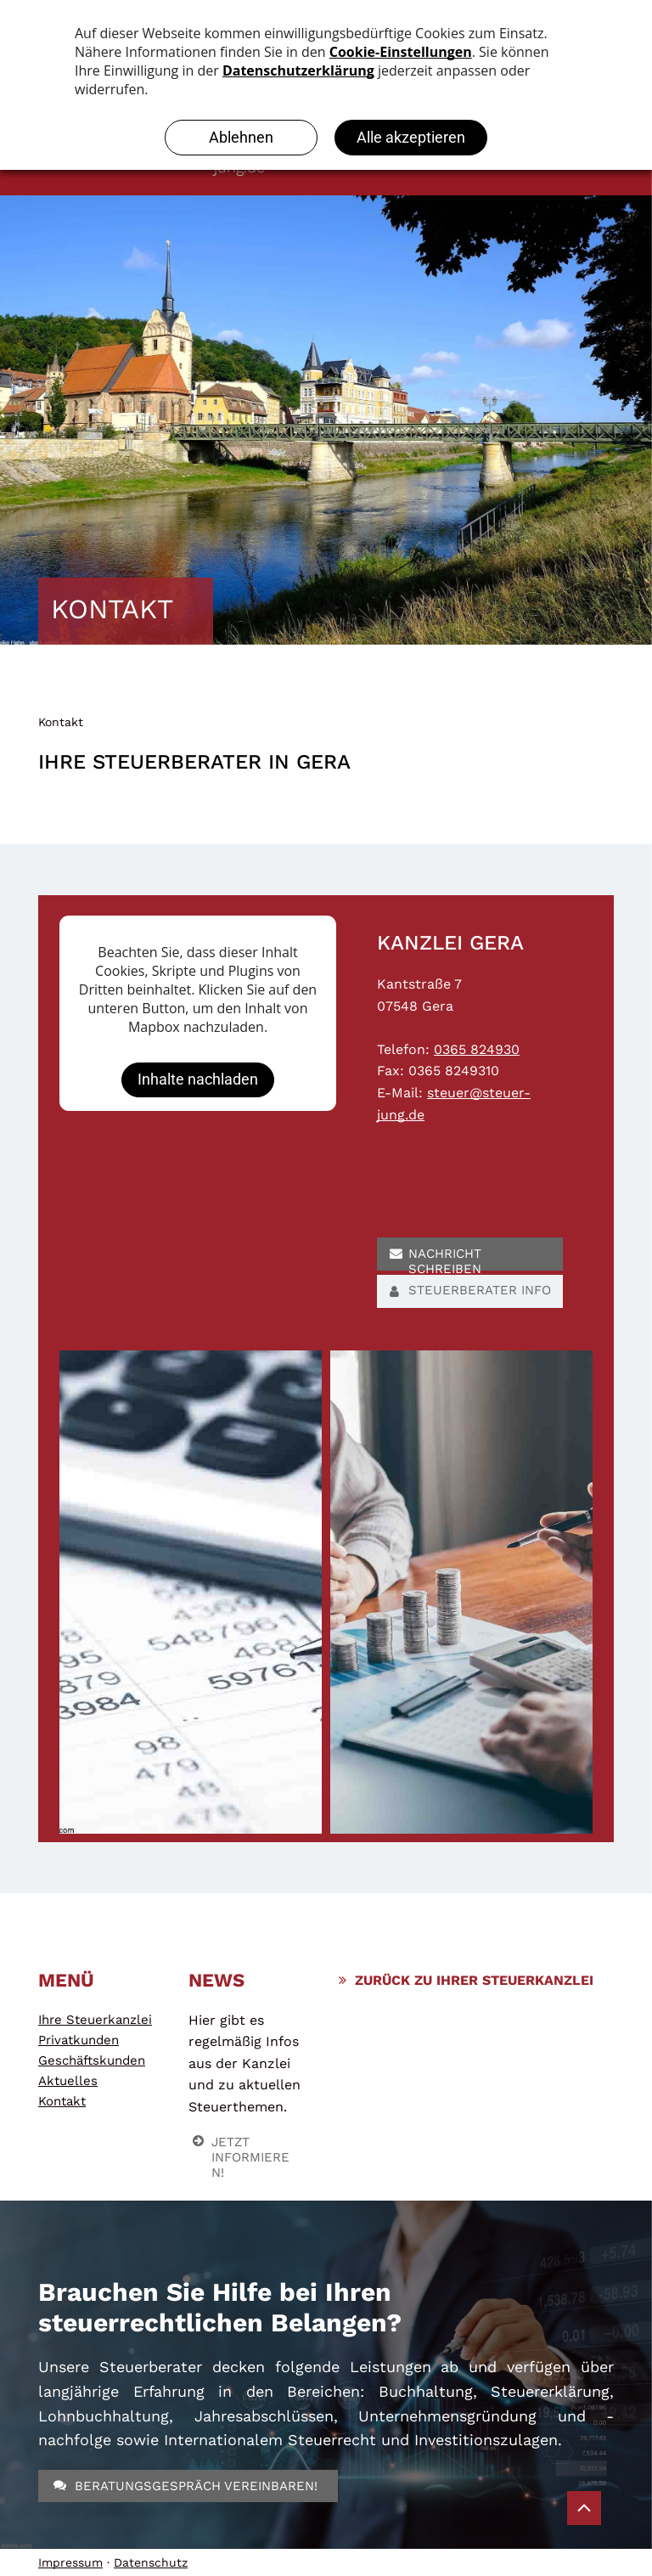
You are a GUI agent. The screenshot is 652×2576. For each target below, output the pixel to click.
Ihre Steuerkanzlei (95, 2019)
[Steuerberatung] (190, 1592)
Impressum (70, 2562)
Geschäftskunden (91, 2060)
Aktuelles (68, 2080)
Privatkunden (78, 2040)
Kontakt (60, 722)
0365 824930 (477, 1049)
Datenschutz (151, 2562)
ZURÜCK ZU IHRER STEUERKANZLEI (474, 1980)
